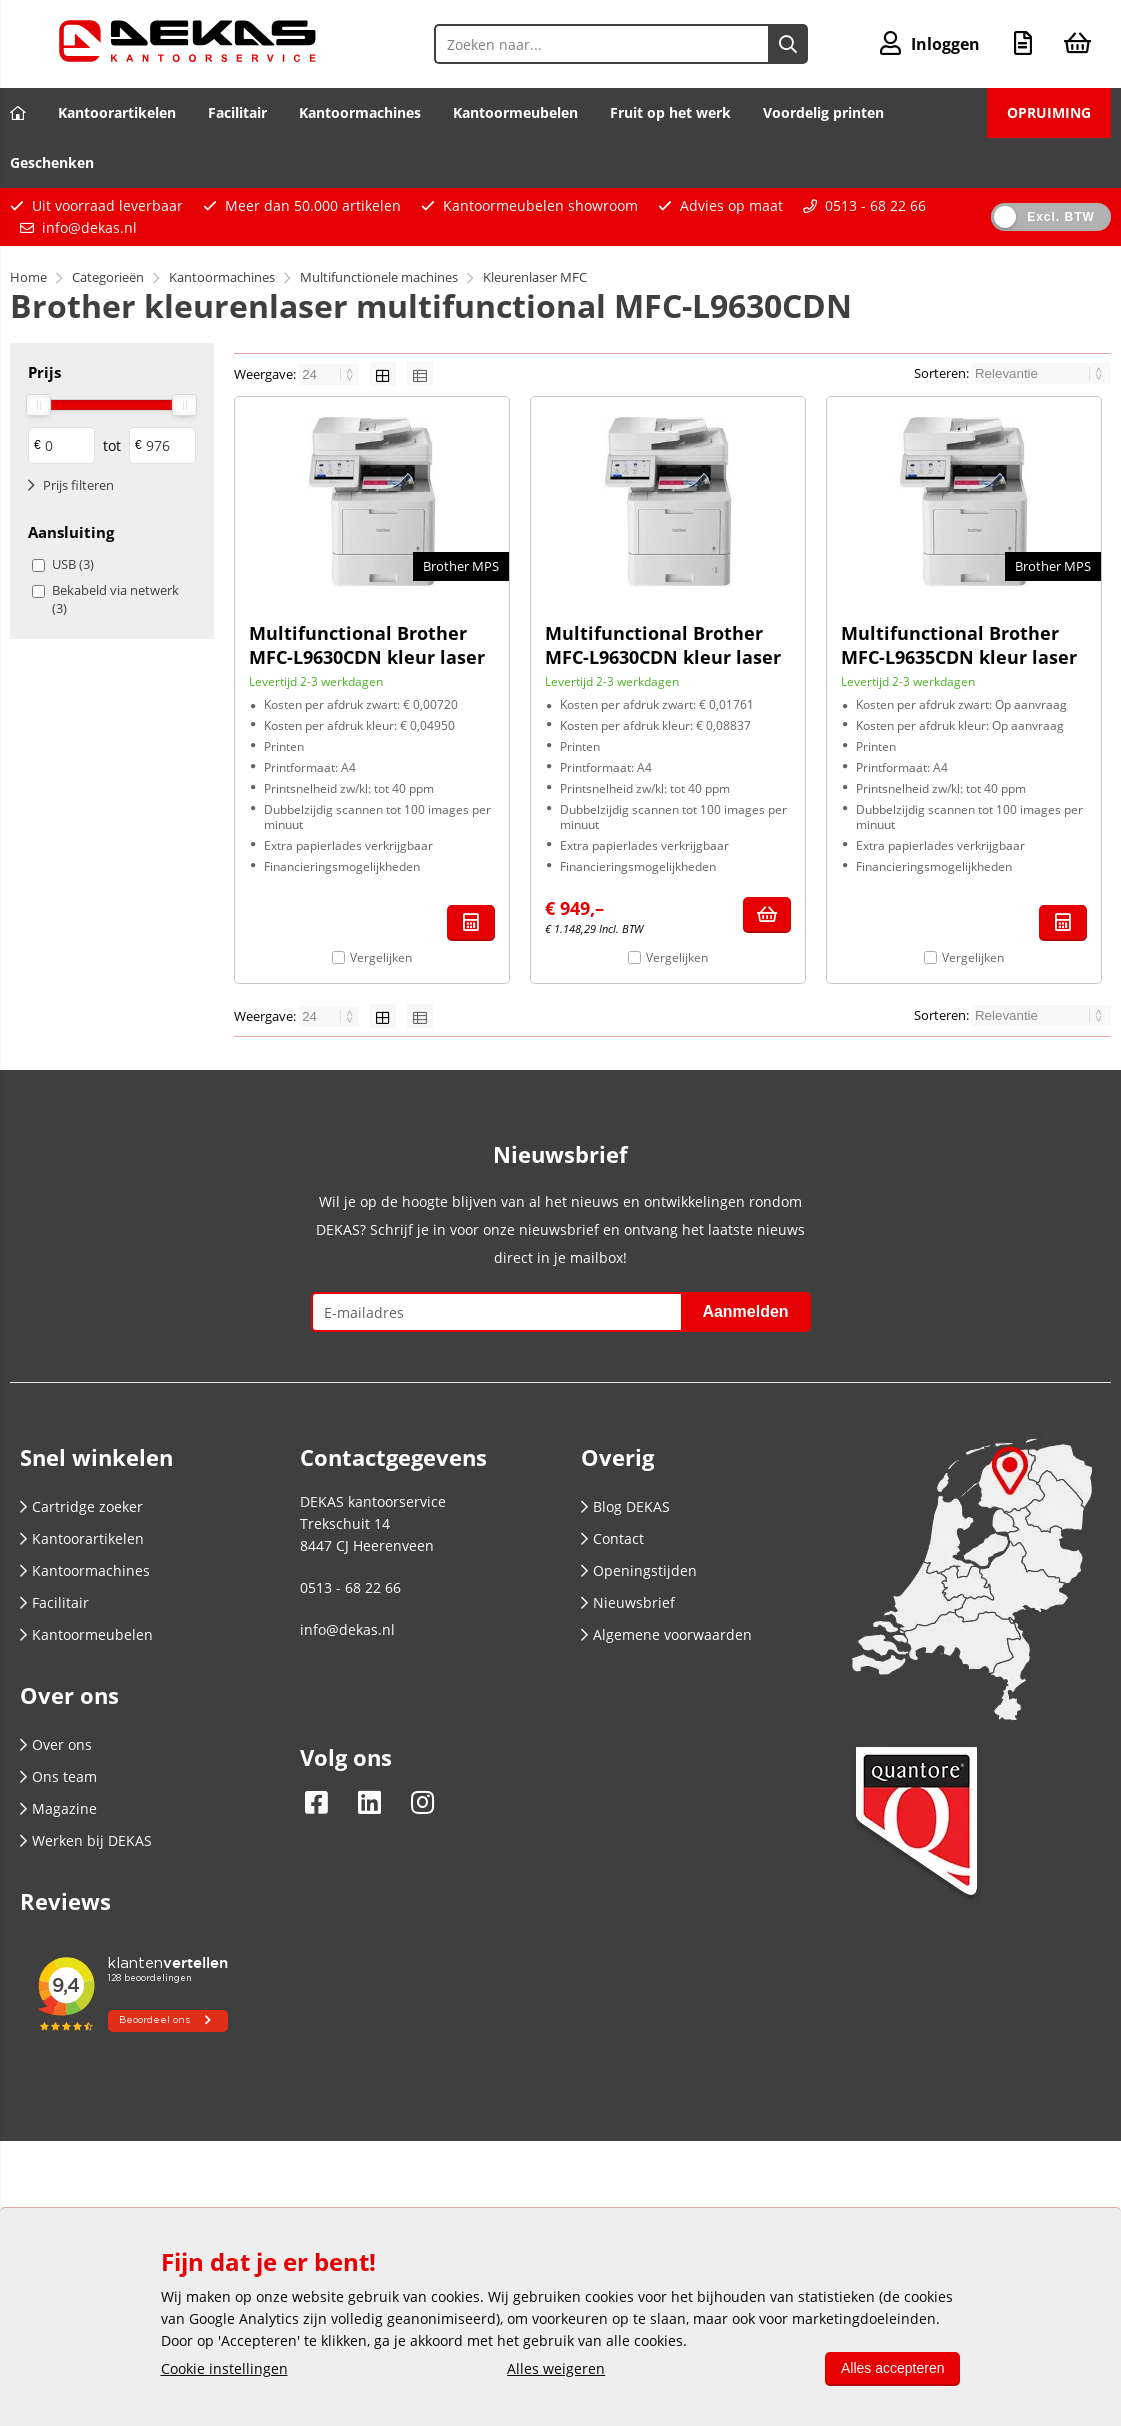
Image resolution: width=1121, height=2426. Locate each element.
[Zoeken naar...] (788, 44)
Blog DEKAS (625, 1506)
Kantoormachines (360, 112)
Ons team (58, 1776)
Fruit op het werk (670, 112)
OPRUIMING (1049, 112)
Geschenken (52, 162)
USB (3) (73, 564)
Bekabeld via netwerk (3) (115, 599)
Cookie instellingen (224, 2368)
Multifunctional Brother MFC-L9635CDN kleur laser (959, 645)
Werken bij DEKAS (86, 1840)
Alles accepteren (893, 2368)
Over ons (56, 1744)
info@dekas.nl (89, 227)
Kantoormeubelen (515, 112)
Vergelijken (381, 957)
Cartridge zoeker (81, 1506)
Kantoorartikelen (117, 112)
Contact (612, 1538)
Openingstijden (639, 1570)
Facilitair (237, 112)
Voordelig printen (823, 112)
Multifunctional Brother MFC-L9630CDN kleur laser (367, 645)
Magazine (58, 1808)
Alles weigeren (556, 2368)
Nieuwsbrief (628, 1602)
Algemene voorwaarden (666, 1634)
